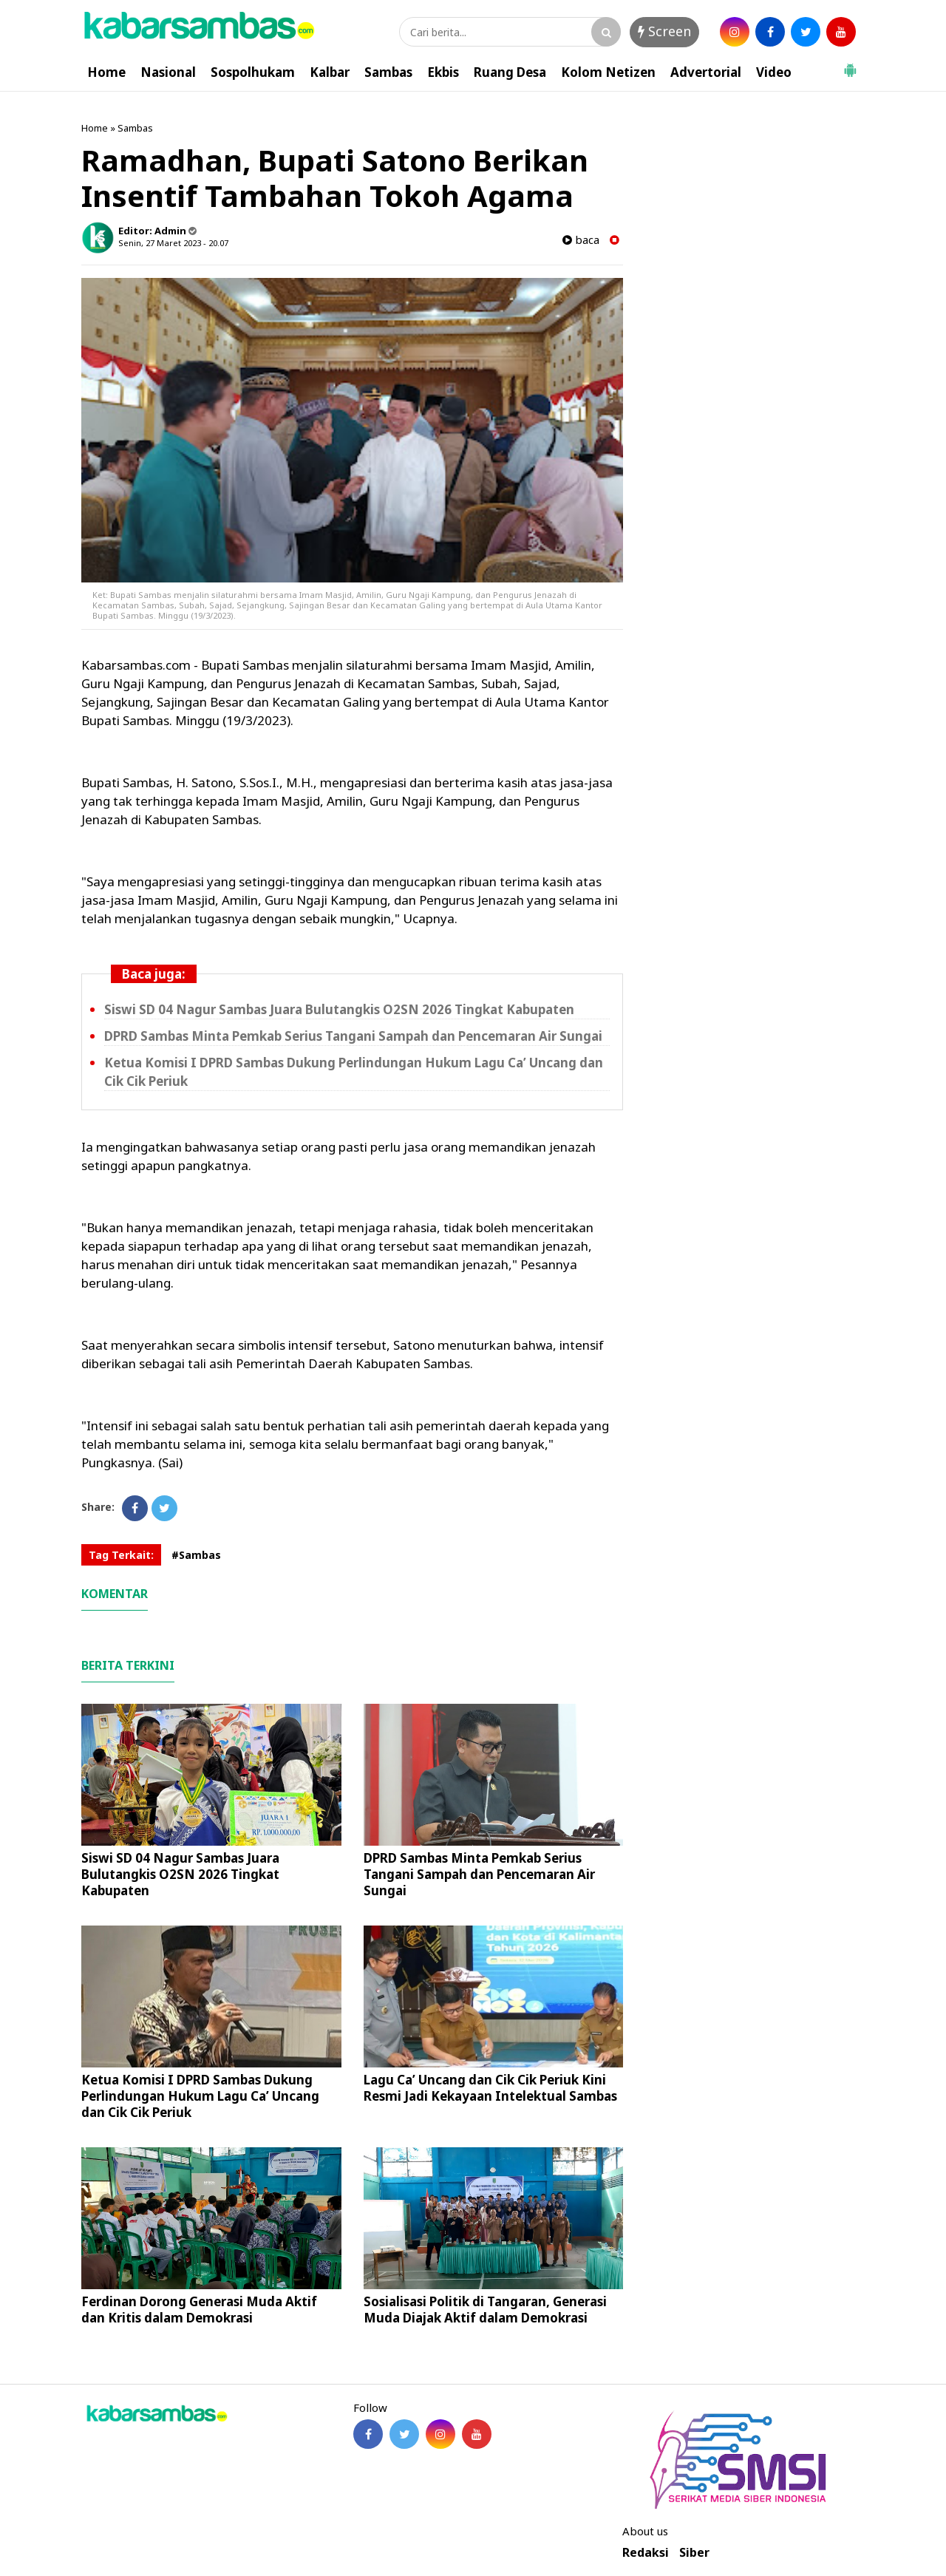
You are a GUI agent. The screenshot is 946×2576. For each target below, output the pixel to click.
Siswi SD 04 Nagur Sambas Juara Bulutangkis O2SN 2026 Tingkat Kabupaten (339, 1009)
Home (106, 72)
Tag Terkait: (121, 1555)
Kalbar (330, 72)
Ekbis (443, 72)
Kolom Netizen (608, 72)
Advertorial (705, 72)
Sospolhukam (253, 72)
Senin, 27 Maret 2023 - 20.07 (173, 242)
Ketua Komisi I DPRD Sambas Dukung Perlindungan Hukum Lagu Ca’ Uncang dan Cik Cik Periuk (200, 2096)
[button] (850, 64)
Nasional (168, 72)
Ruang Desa (510, 72)
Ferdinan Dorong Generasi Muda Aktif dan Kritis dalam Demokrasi (199, 2309)
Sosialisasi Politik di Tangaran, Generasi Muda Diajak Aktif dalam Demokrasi (485, 2309)
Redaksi (645, 2552)
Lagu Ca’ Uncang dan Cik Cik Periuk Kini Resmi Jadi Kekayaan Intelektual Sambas (490, 2087)
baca (580, 240)
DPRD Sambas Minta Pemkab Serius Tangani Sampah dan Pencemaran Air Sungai (353, 1035)
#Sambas (196, 1555)
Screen (664, 31)
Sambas (388, 72)
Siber (694, 2552)
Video (774, 72)
